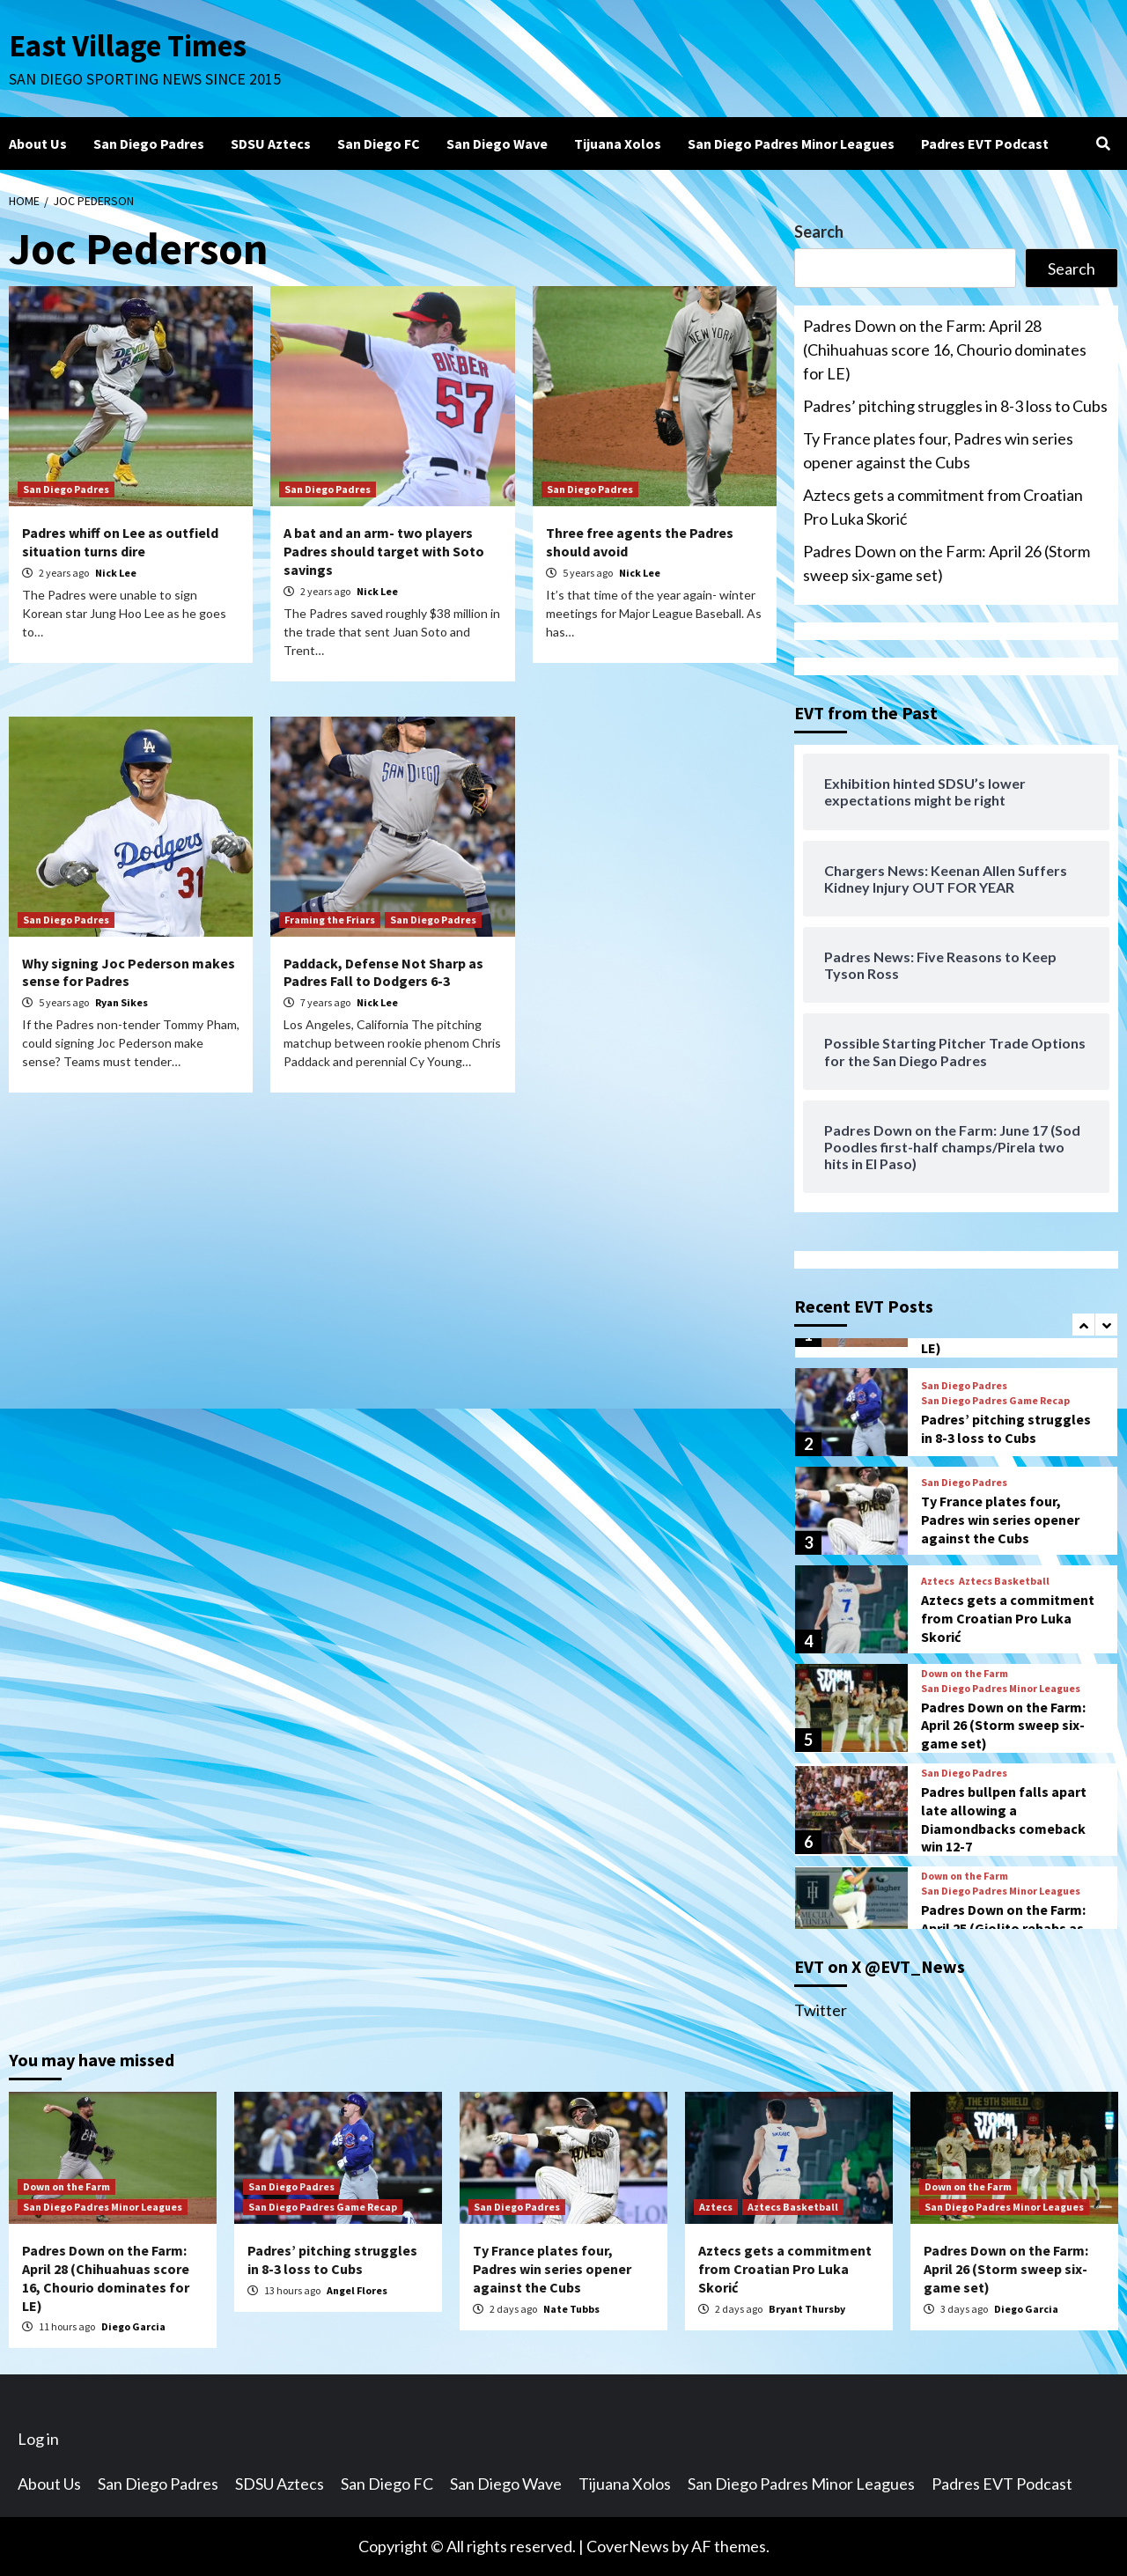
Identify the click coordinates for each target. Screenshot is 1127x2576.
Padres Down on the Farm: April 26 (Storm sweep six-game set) (946, 563)
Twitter (820, 2010)
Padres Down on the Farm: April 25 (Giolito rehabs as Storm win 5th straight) (1003, 1928)
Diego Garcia (133, 2326)
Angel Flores (357, 2290)
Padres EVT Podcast (985, 143)
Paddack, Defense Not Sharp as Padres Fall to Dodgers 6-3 (383, 972)
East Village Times (128, 45)
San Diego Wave (497, 143)
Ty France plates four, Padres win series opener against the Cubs (938, 450)
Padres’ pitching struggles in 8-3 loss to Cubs (955, 406)
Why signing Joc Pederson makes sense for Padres (128, 972)
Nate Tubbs (571, 2308)
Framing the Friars (329, 919)
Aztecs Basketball (1004, 1581)
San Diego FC (378, 143)
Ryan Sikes (121, 1002)
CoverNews (627, 2546)
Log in (38, 2438)
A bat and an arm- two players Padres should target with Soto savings (384, 551)
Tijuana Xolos (617, 143)
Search (818, 231)
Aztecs (937, 1581)
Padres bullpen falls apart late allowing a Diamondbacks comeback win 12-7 (1003, 1819)
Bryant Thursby (807, 2308)
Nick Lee (115, 572)
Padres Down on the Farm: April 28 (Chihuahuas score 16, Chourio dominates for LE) (944, 349)
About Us (38, 143)
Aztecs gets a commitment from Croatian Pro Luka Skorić (943, 506)
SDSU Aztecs (271, 143)
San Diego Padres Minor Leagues (791, 143)
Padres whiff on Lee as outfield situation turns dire (120, 542)
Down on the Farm (964, 1673)
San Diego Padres (148, 143)
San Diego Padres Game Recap (995, 1400)
